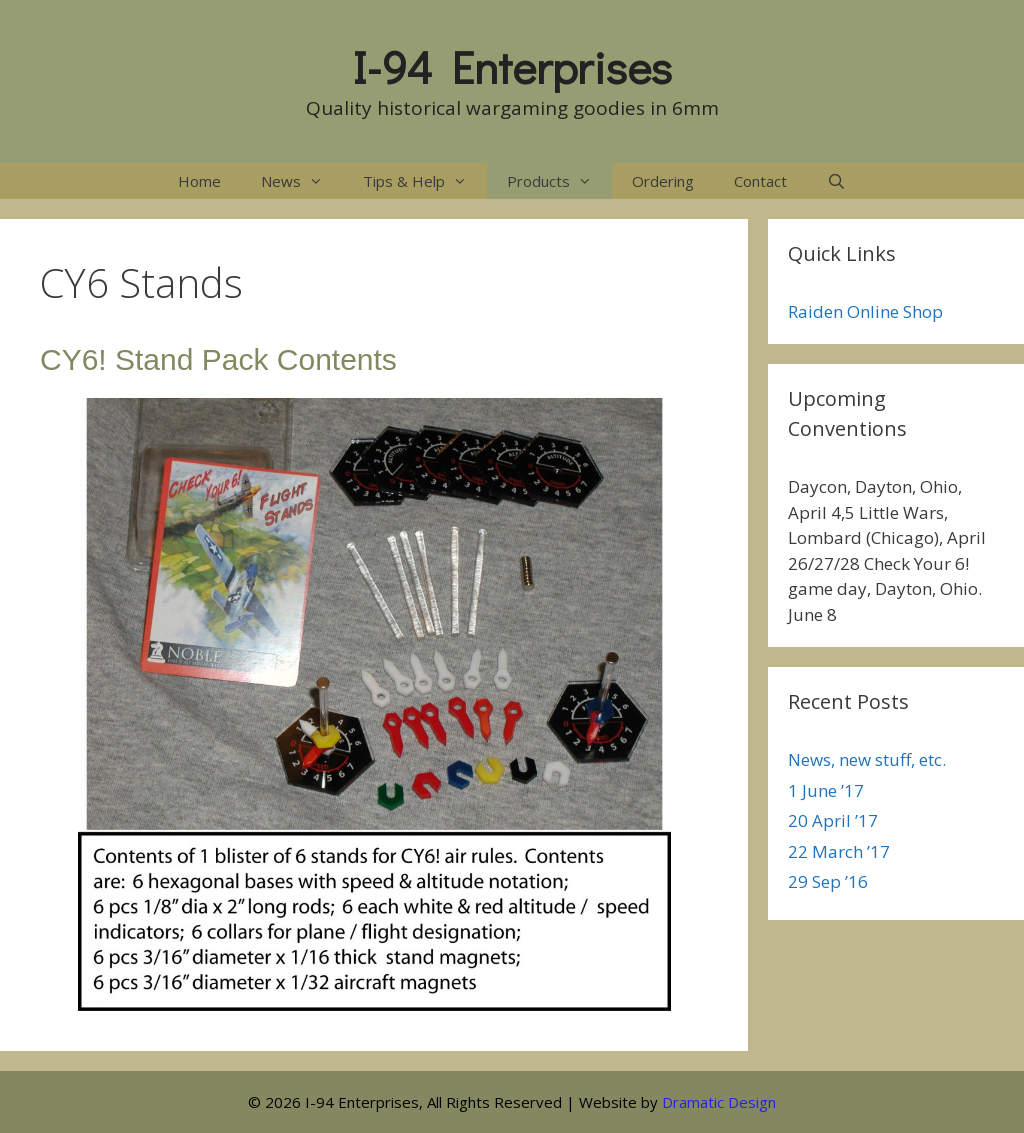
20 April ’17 (833, 820)
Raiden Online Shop (865, 311)
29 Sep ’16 (828, 881)
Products (559, 181)
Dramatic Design (719, 1102)
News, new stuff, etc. (867, 759)
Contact (760, 181)
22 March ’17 (839, 851)
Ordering (663, 181)
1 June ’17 (826, 790)
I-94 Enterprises (512, 66)
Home (199, 181)
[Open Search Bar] (836, 181)
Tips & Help (425, 181)
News (302, 181)
